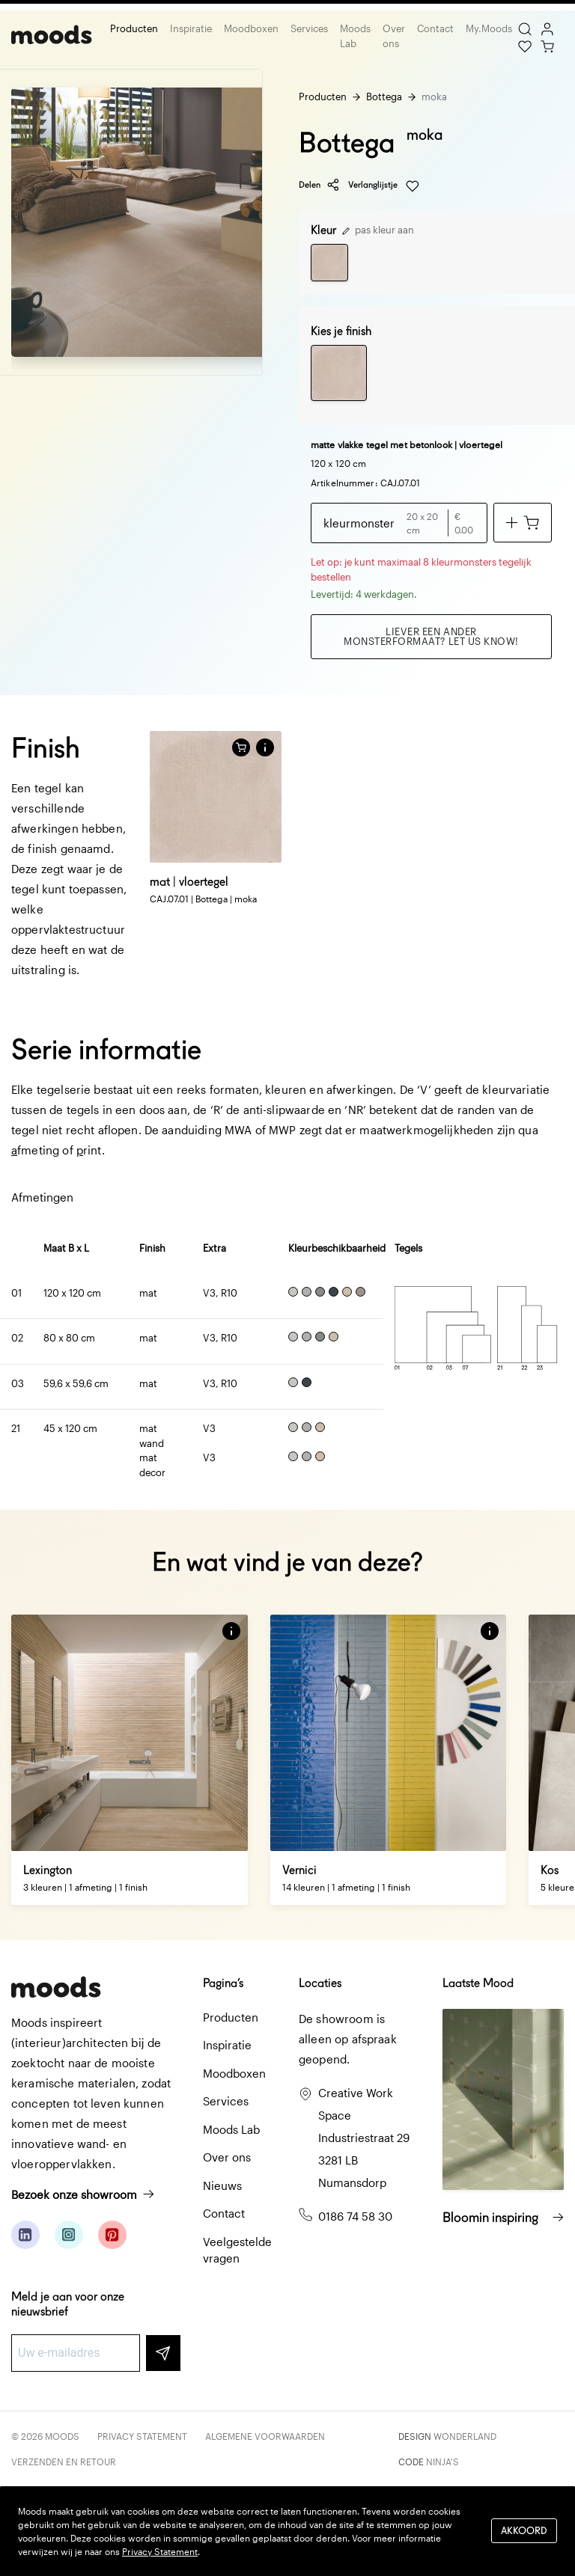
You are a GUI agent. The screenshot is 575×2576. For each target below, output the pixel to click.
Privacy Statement (142, 2436)
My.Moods (489, 28)
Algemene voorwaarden (265, 2436)
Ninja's (442, 2461)
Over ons (394, 35)
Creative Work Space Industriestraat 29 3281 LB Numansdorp (364, 2137)
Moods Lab (355, 35)
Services (309, 28)
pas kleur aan (378, 230)
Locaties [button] (320, 1983)
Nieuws (222, 2185)
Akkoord (524, 2530)
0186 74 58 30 (355, 2216)
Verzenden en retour (63, 2461)
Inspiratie (191, 28)
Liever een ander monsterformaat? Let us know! (431, 636)
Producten (134, 28)
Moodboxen (251, 28)
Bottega (384, 97)
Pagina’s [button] (223, 1983)
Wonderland (464, 2436)
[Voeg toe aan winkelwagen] (522, 522)
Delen (319, 185)
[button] (265, 747)
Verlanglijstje (383, 185)
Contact (435, 28)
